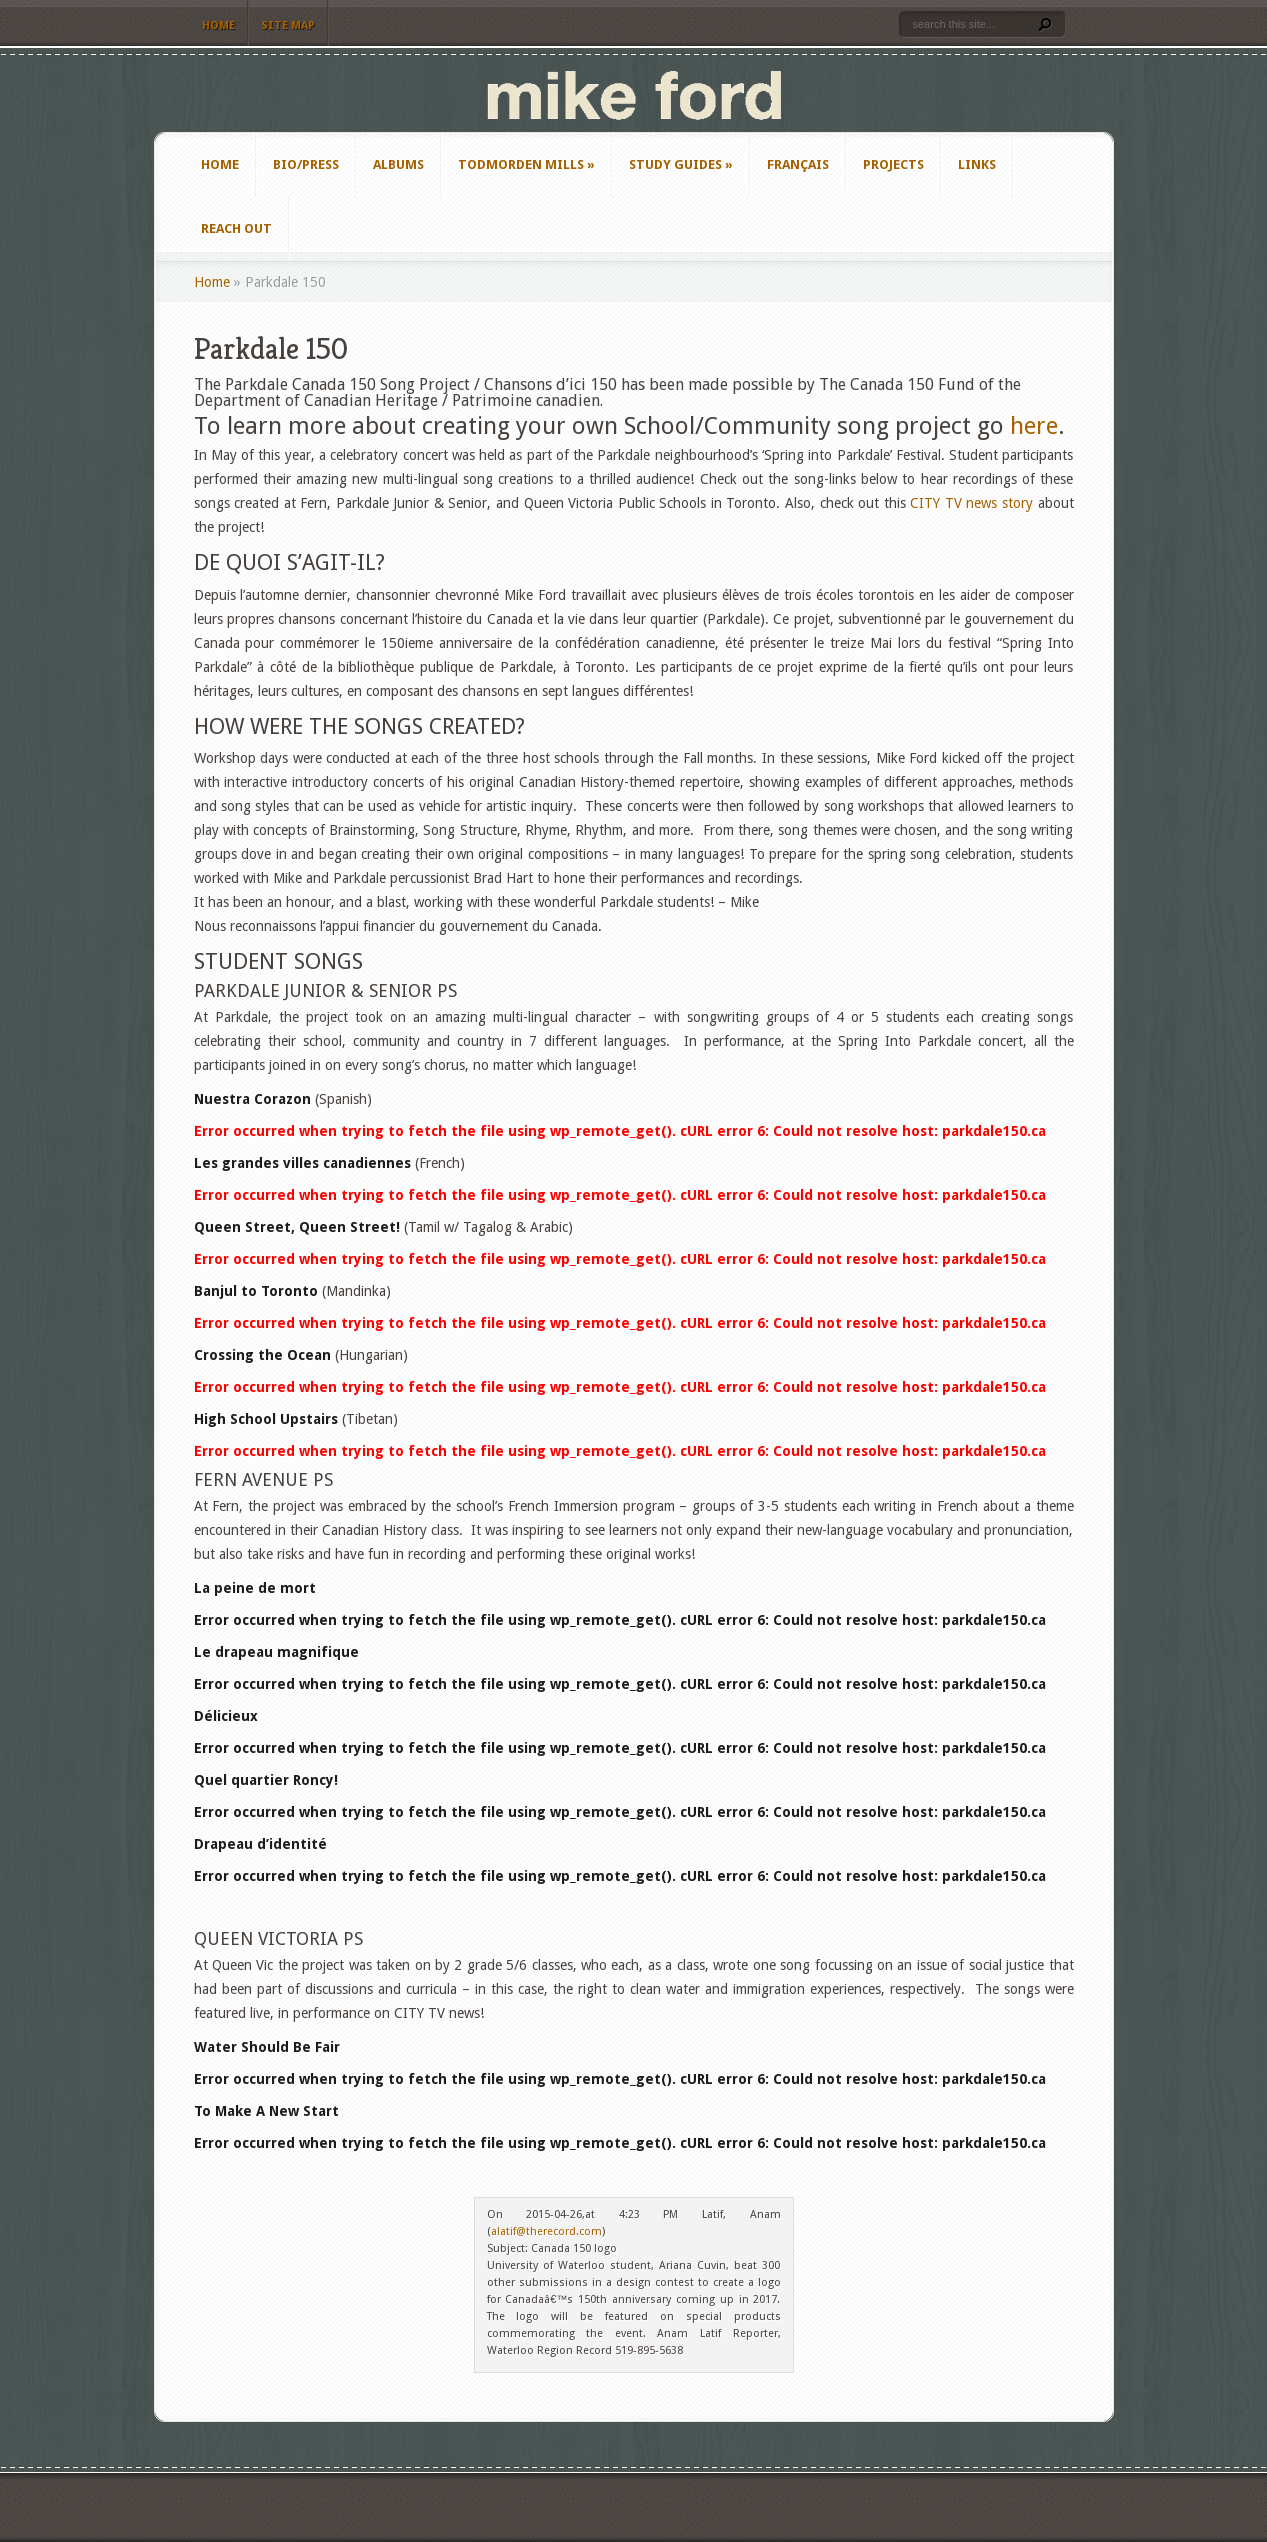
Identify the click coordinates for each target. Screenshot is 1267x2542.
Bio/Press (306, 164)
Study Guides (681, 164)
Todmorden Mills (526, 164)
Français (798, 164)
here (1034, 426)
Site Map (288, 25)
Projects (893, 164)
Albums (398, 164)
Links (977, 164)
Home (218, 25)
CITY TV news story (971, 503)
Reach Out (236, 228)
